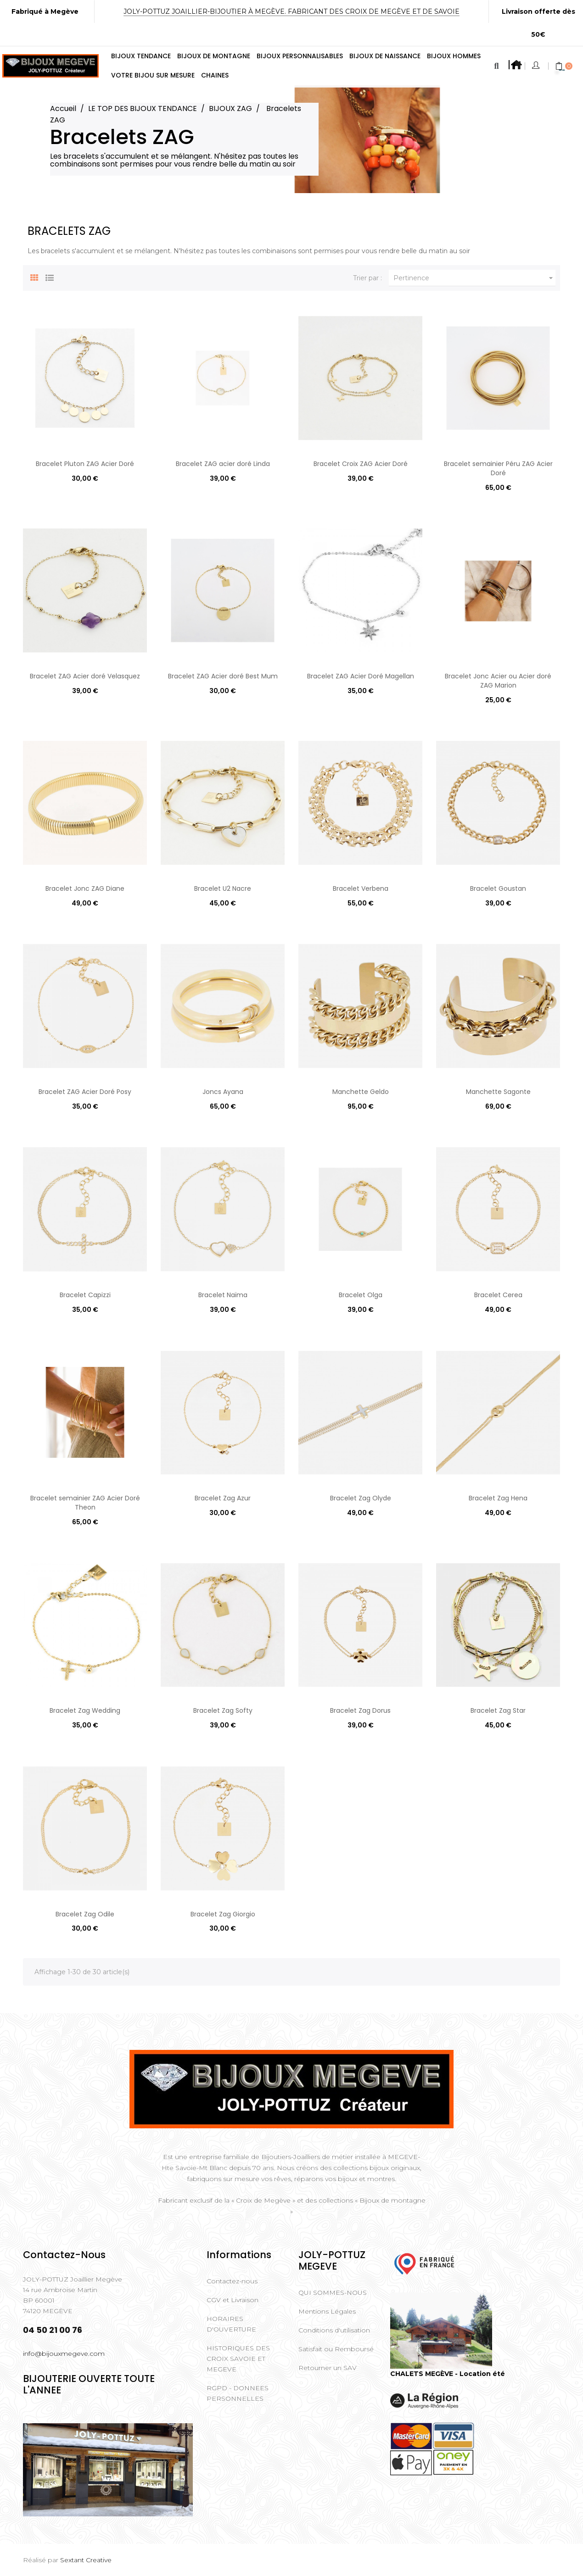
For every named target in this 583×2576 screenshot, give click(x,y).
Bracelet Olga (360, 1294)
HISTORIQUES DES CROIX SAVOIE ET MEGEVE (238, 2358)
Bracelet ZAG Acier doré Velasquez (85, 676)
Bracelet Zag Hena (498, 1498)
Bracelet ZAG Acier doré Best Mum (223, 676)
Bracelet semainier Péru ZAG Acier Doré (498, 468)
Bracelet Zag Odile (85, 1914)
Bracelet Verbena (360, 888)
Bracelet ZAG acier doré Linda (223, 463)
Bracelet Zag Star (498, 1710)
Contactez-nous (232, 2281)
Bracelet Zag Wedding (85, 1710)
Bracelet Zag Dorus (360, 1710)
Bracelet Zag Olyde (360, 1498)
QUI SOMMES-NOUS (332, 2292)
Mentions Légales (327, 2311)
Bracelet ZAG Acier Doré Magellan (360, 676)
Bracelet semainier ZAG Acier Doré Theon (85, 1502)
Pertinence (474, 278)
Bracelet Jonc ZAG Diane (84, 888)
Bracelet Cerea (498, 1294)
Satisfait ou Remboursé (336, 2349)
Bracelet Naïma (222, 1294)
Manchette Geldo (360, 1091)
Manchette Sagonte (498, 1091)
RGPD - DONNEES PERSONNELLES (238, 2393)
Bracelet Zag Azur (223, 1498)
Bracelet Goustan (498, 888)
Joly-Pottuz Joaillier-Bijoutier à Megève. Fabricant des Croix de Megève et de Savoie (291, 11)
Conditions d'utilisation (334, 2330)
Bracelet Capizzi (85, 1294)
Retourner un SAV (327, 2368)
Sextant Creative (86, 2560)
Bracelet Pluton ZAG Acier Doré (85, 463)
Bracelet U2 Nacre (222, 888)
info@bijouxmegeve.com (64, 2353)
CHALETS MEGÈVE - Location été (447, 2374)
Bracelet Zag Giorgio (223, 1914)
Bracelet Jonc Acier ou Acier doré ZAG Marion (498, 681)
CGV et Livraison (232, 2300)
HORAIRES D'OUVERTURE (231, 2324)
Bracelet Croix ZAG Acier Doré (361, 463)
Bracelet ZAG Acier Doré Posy (85, 1091)
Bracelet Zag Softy (222, 1710)
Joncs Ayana (222, 1091)
